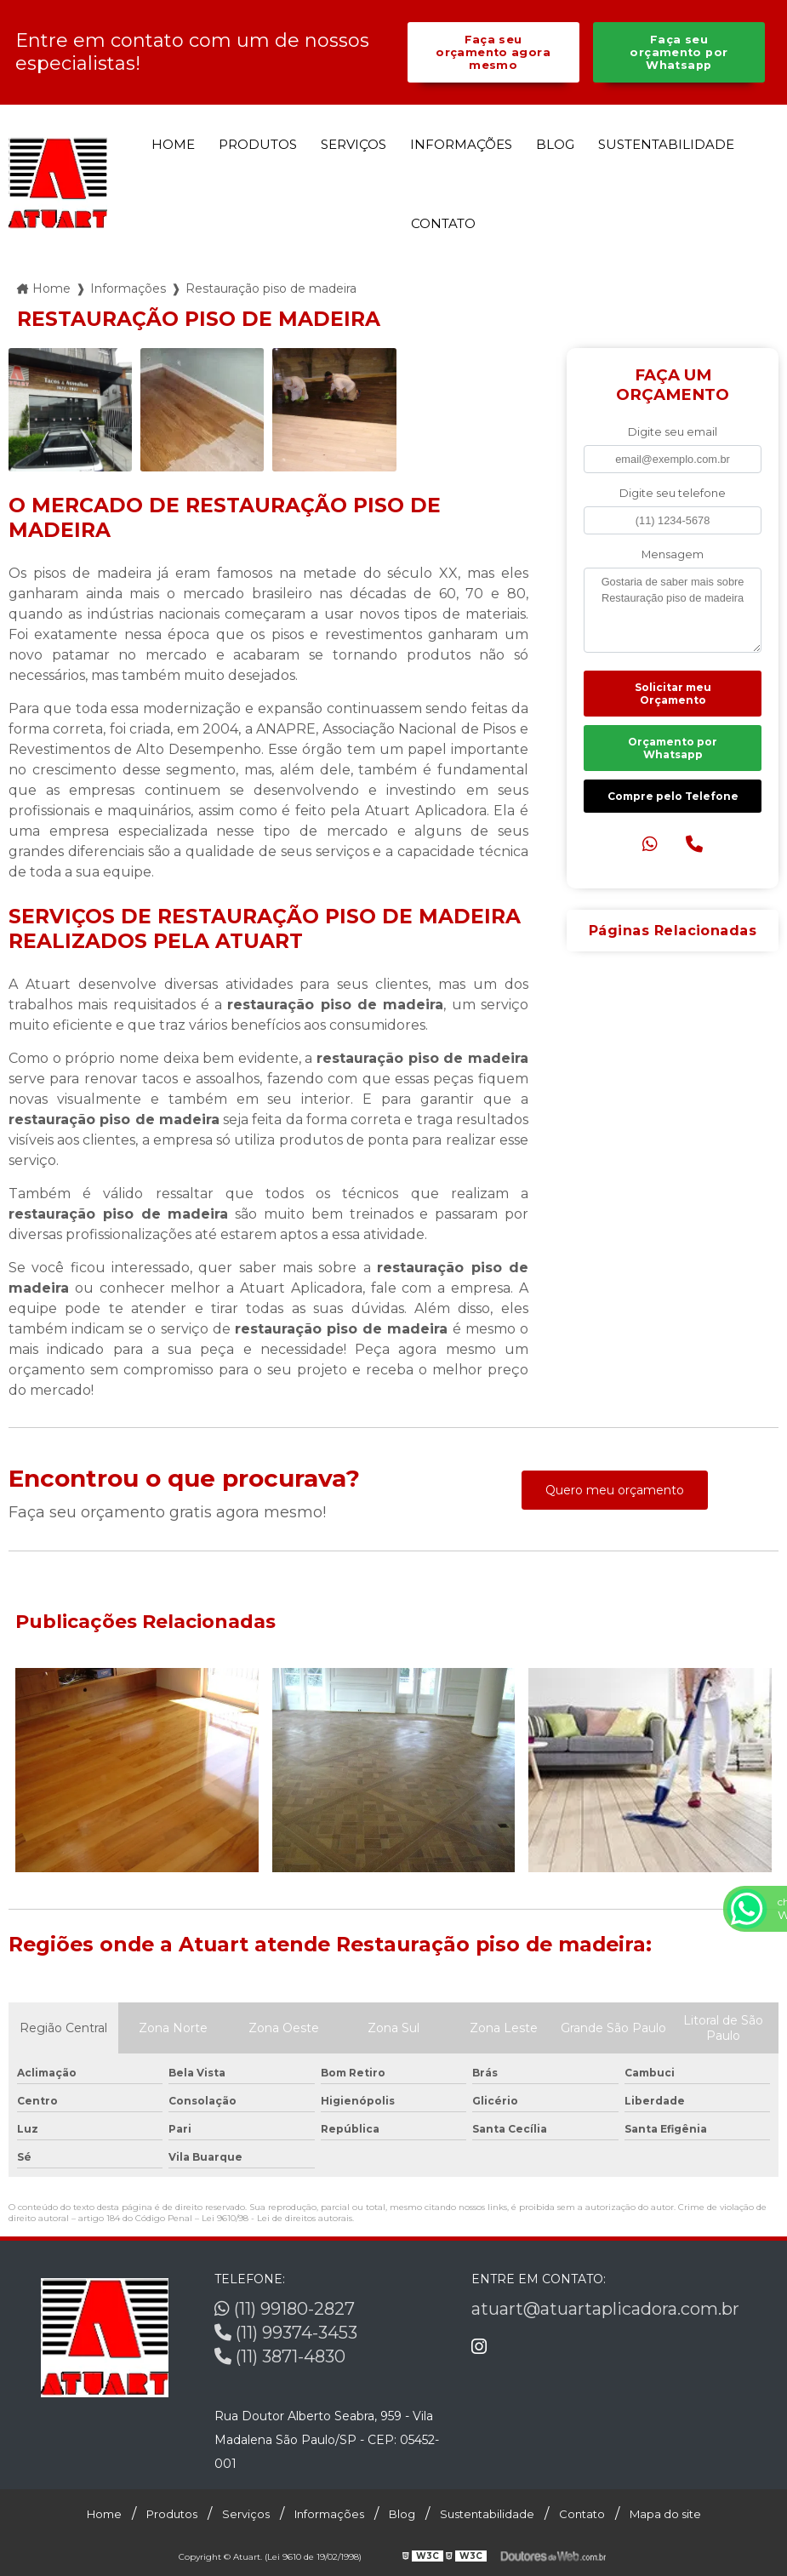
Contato (443, 223)
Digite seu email (672, 432)
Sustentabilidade (666, 144)
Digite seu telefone (672, 493)
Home (173, 144)
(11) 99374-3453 (285, 2332)
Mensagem (673, 554)
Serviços (353, 144)
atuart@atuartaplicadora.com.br (605, 2309)
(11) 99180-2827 (284, 2309)
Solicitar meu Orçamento (673, 693)
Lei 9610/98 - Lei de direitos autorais (277, 2218)
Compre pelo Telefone (673, 796)
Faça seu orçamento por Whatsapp (678, 52)
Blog (555, 144)
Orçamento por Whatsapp (672, 748)
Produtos (258, 144)
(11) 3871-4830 (279, 2356)
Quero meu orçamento (614, 1490)
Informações (461, 144)
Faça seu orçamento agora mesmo (493, 52)
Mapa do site (665, 2514)
